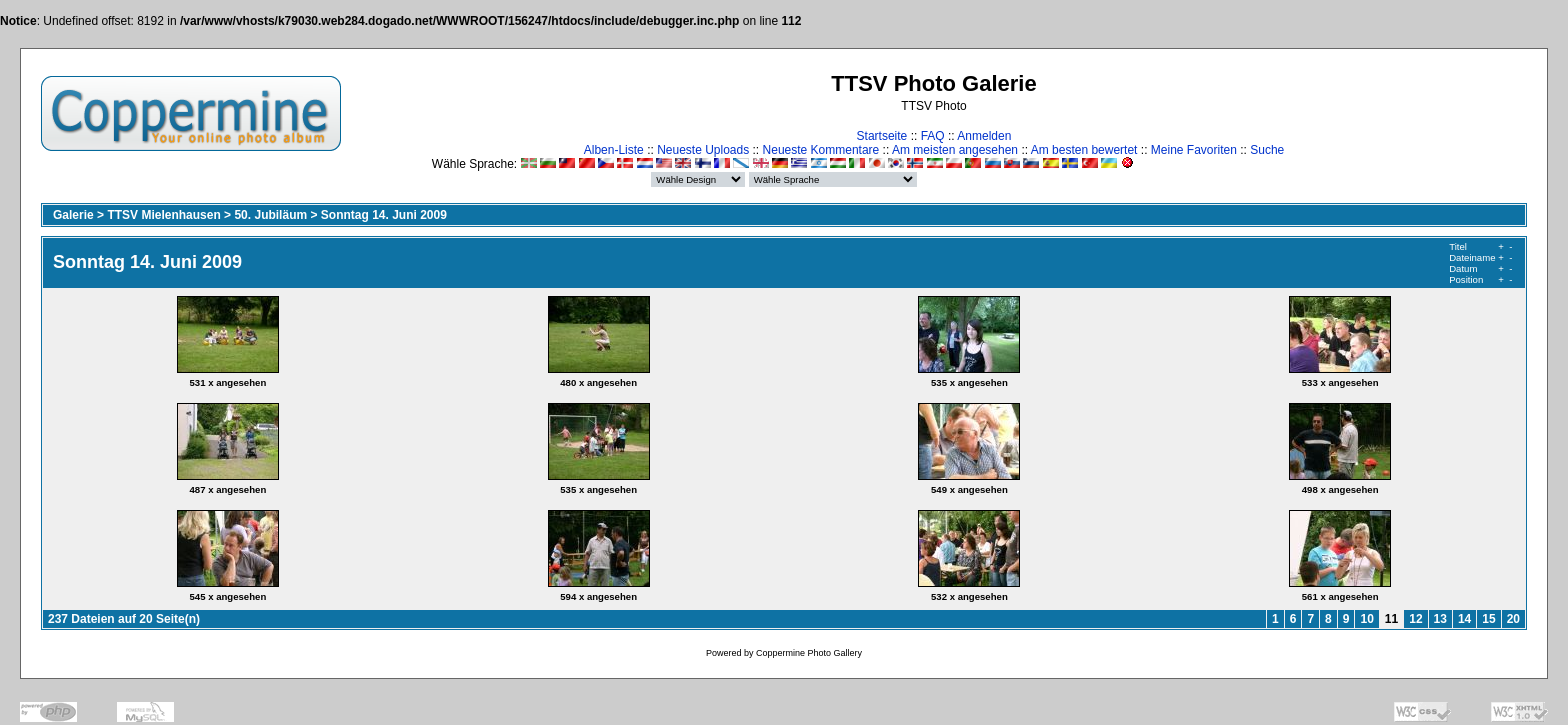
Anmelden (984, 136)
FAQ (933, 136)
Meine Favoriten (1194, 150)
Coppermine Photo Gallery (809, 653)
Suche (1267, 150)
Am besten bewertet (1084, 150)
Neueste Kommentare (821, 150)
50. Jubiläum (270, 215)
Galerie (73, 215)
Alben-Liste (614, 150)
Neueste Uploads (703, 150)
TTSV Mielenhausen (163, 215)
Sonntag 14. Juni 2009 (384, 215)
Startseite (882, 136)
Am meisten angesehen (955, 150)
